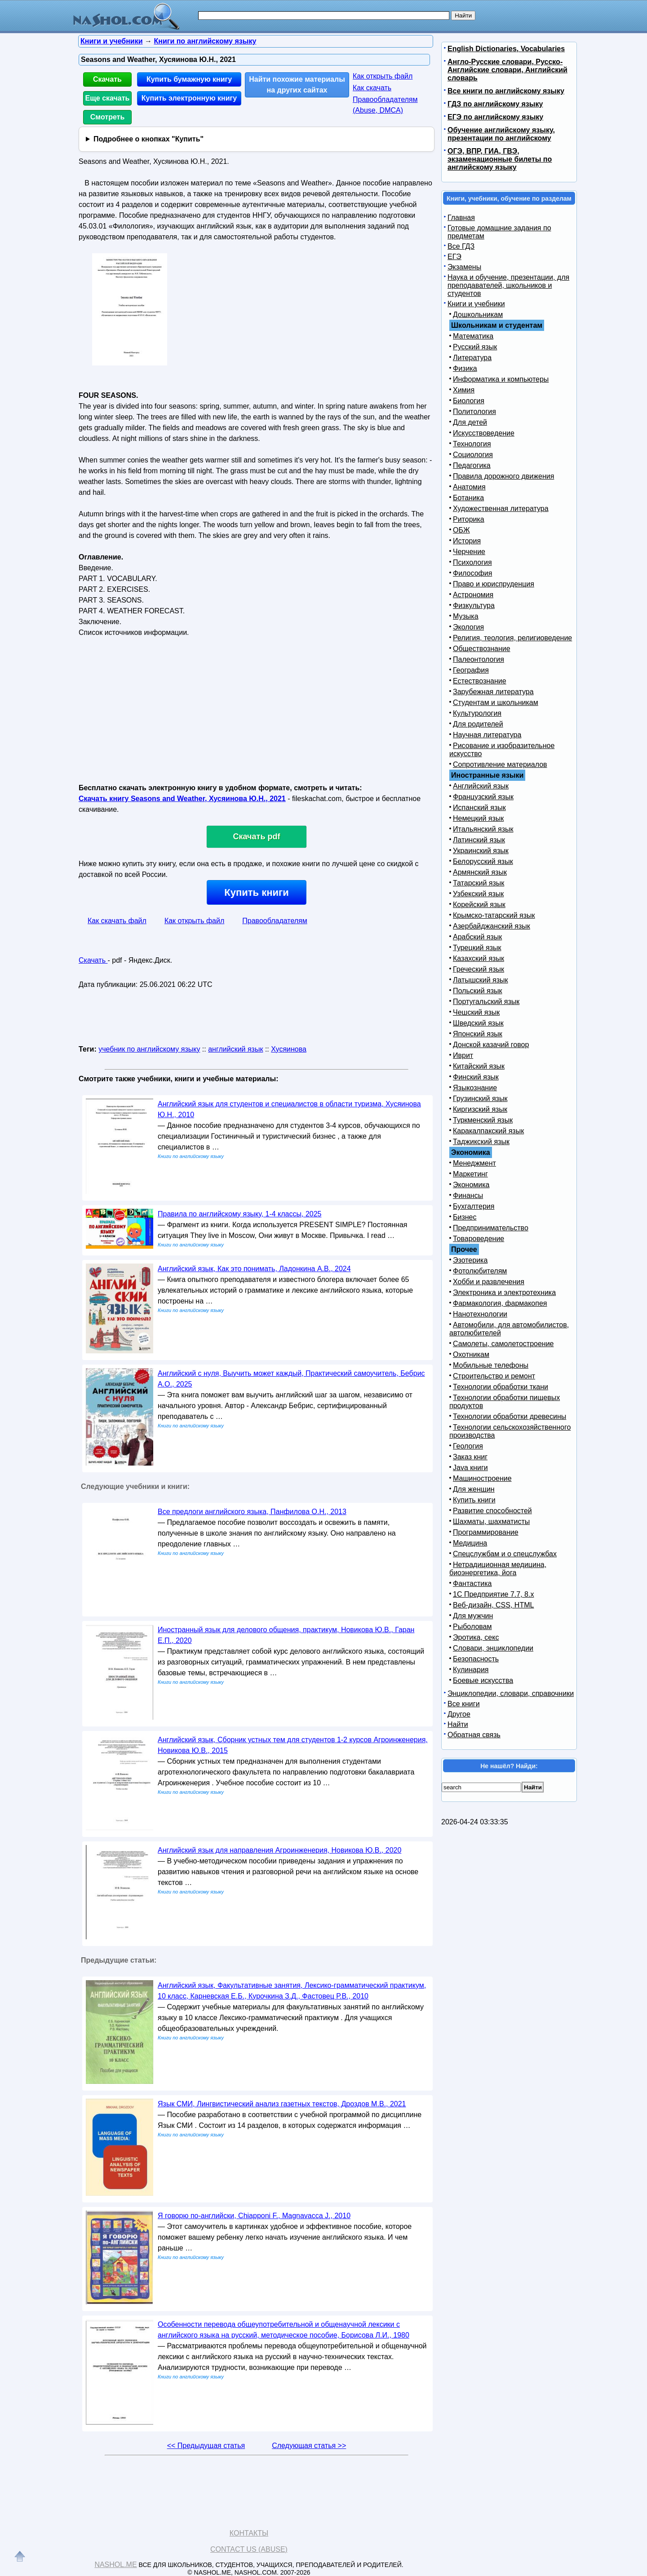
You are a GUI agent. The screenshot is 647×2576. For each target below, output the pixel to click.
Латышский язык (480, 980)
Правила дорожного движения (503, 476)
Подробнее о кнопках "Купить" (148, 139)
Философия (472, 573)
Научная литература (487, 735)
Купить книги (256, 892)
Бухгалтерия (473, 1206)
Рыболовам (472, 1626)
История (467, 541)
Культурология (477, 713)
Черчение (469, 551)
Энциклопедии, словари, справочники (511, 1693)
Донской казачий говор (491, 1044)
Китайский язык (479, 1066)
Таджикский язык (481, 1141)
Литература (472, 357)
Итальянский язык (483, 829)
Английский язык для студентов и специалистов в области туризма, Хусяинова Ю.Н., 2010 (289, 1109)
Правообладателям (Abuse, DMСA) (385, 105)
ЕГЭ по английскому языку (495, 117)
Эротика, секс (476, 1637)
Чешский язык (476, 1012)
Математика (473, 336)
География (471, 670)
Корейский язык (479, 904)
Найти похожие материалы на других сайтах (297, 84)
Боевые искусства (483, 1680)
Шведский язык (478, 1023)
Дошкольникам (478, 314)
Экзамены (464, 267)
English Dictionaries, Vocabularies (506, 49)
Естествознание (479, 681)
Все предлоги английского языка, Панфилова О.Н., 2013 (252, 1511)
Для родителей (478, 724)
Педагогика (472, 465)
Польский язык (477, 991)
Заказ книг (470, 1457)
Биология (468, 401)
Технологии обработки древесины (509, 1416)
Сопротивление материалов (500, 764)
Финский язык (476, 1077)
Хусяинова (288, 1049)
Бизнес (465, 1217)
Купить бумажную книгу (189, 79)
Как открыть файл (382, 76)
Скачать (107, 79)
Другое (459, 1714)
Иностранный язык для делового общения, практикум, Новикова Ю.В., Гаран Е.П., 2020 (286, 1635)
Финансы (468, 1195)
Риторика (468, 519)
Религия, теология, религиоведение (512, 638)
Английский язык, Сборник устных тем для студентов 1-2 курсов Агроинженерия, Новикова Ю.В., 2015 (293, 1745)
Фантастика (472, 1583)
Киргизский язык (480, 1109)
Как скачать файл (117, 921)
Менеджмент (474, 1163)
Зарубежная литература (493, 692)
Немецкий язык (478, 818)
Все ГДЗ (461, 246)
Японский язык (477, 1034)
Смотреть (107, 117)
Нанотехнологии (480, 1314)
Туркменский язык (483, 1120)
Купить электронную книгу (189, 98)
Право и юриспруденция (493, 584)
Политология (474, 411)
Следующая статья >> (309, 2445)
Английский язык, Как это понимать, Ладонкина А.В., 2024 (254, 1269)
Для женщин (474, 1489)
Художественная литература (501, 508)
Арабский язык (477, 937)
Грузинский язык (480, 1098)
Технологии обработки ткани (500, 1387)
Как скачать (372, 88)
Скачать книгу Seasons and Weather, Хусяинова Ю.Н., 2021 (182, 798)
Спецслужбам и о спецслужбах (505, 1554)
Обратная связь (474, 1735)
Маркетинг (470, 1174)
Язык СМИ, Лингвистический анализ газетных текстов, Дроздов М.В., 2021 (282, 2104)
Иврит (463, 1055)
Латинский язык (479, 840)
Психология (472, 562)
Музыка (466, 616)
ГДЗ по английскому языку (495, 104)
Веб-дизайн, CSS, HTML (493, 1605)
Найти (458, 1724)
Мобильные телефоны (490, 1365)
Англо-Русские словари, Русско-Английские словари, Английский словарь (507, 70)
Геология (468, 1446)
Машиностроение (482, 1478)
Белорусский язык (483, 861)
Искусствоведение (483, 433)
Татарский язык (478, 883)
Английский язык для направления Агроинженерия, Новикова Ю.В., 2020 (279, 1850)
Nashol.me (115, 2564)
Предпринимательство (490, 1228)
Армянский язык (480, 872)
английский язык (235, 1049)
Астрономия (473, 595)
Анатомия (469, 487)
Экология (468, 627)
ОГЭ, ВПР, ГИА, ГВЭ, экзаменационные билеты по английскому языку (500, 159)
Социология (473, 454)
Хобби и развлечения (488, 1282)
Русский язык (475, 347)
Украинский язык (481, 850)
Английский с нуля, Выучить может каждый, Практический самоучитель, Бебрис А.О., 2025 (291, 1378)
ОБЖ (461, 530)
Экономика (471, 1185)
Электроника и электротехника (504, 1292)
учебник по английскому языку (149, 1049)
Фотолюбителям (480, 1271)
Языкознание (475, 1088)
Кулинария (470, 1669)
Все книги (464, 1704)
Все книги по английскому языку (506, 91)
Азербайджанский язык (491, 926)
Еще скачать (107, 98)
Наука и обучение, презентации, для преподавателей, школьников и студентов (508, 285)
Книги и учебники (476, 304)
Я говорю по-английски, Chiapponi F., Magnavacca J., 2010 (254, 2215)
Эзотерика (470, 1260)
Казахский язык (478, 958)
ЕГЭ (454, 256)
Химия (463, 390)
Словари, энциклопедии (493, 1648)
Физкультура (474, 605)
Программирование (485, 1532)
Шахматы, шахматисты (491, 1521)
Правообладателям (274, 921)
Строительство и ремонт (494, 1376)
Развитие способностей (492, 1511)
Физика (465, 368)
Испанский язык (479, 807)
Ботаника (468, 498)
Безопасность (476, 1659)
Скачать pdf (256, 836)
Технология (472, 444)
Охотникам (471, 1354)
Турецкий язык (477, 947)
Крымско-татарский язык (494, 915)
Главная (461, 217)
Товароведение (478, 1238)
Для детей (470, 422)
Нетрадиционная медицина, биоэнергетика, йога (497, 1568)
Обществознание (481, 648)
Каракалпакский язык (488, 1131)
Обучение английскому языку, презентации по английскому (501, 134)
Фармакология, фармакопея (500, 1303)
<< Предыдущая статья (206, 2445)
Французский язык (483, 797)
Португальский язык (486, 1001)
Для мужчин (473, 1616)
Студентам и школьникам (495, 702)
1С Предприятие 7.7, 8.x (493, 1594)
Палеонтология (478, 659)
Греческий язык (478, 969)
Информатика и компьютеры (501, 379)
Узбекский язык (478, 894)
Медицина (470, 1543)
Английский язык (481, 786)
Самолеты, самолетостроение (503, 1343)
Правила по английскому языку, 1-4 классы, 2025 (240, 1214)
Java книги (470, 1467)
